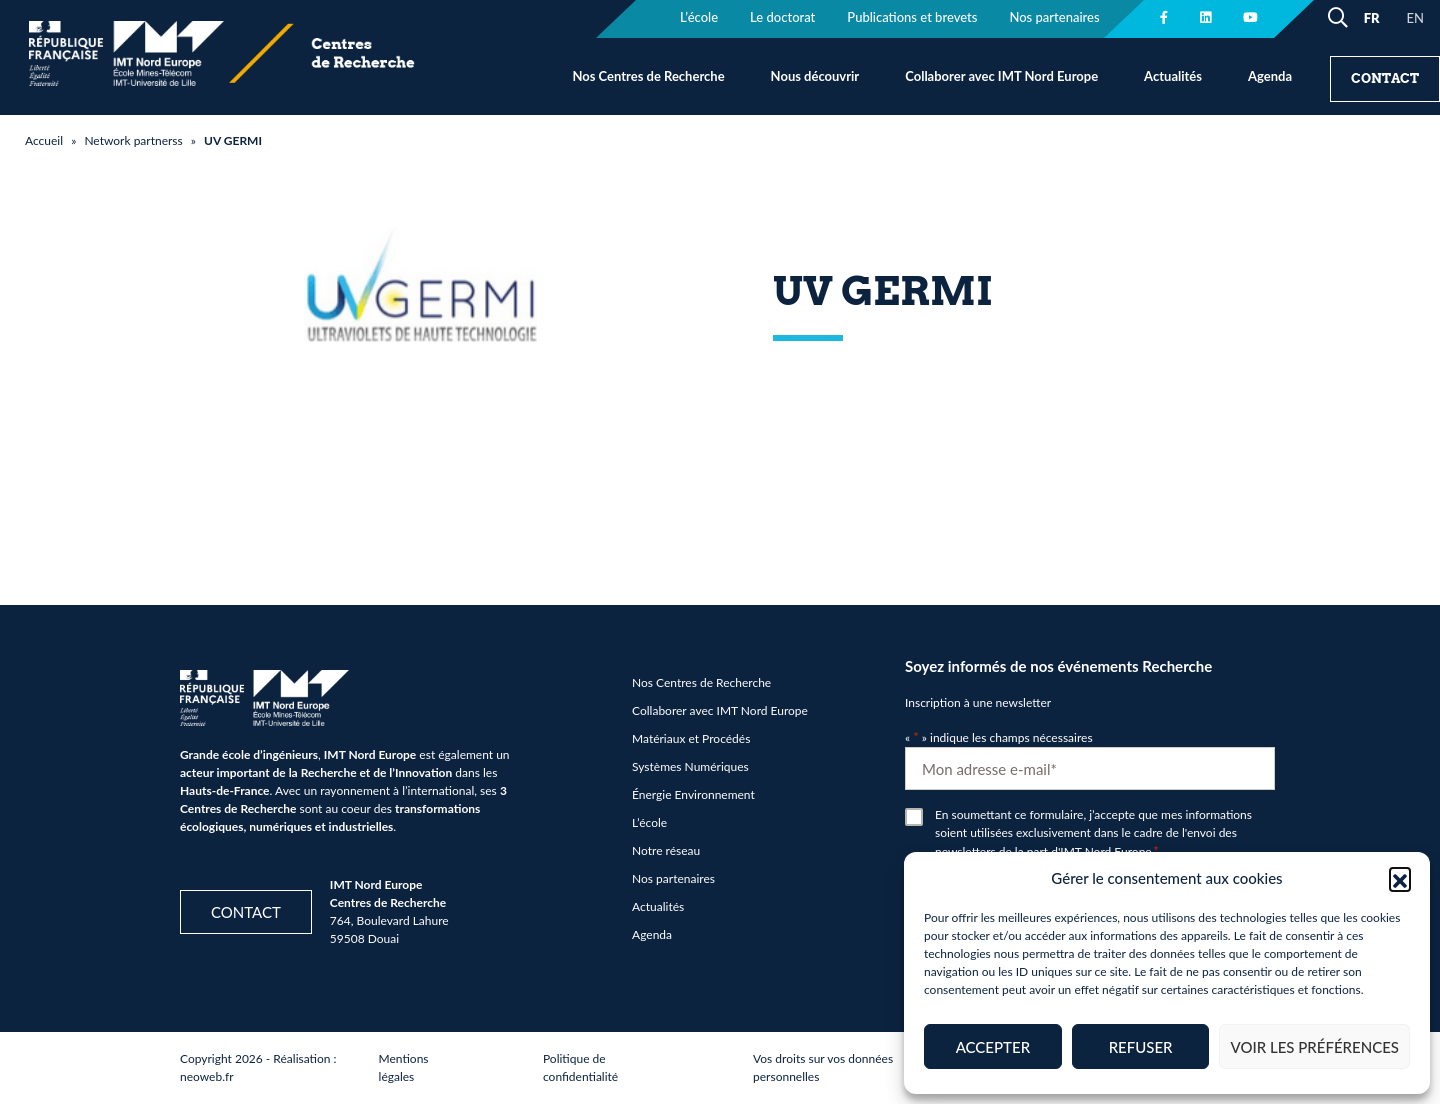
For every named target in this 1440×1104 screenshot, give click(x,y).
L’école (649, 822)
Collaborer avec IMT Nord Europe (1001, 76)
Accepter (993, 1047)
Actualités (1173, 76)
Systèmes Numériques (690, 766)
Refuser (1141, 1047)
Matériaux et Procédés (691, 738)
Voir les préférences (1314, 1047)
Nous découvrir (815, 76)
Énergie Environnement (693, 794)
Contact (1385, 78)
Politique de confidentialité (580, 1067)
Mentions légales (404, 1067)
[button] (1400, 878)
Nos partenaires (673, 878)
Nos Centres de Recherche (648, 76)
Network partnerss (133, 140)
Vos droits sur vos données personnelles (823, 1067)
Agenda (1270, 76)
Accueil (44, 140)
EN (1415, 18)
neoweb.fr (207, 1076)
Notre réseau (666, 850)
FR (1372, 18)
